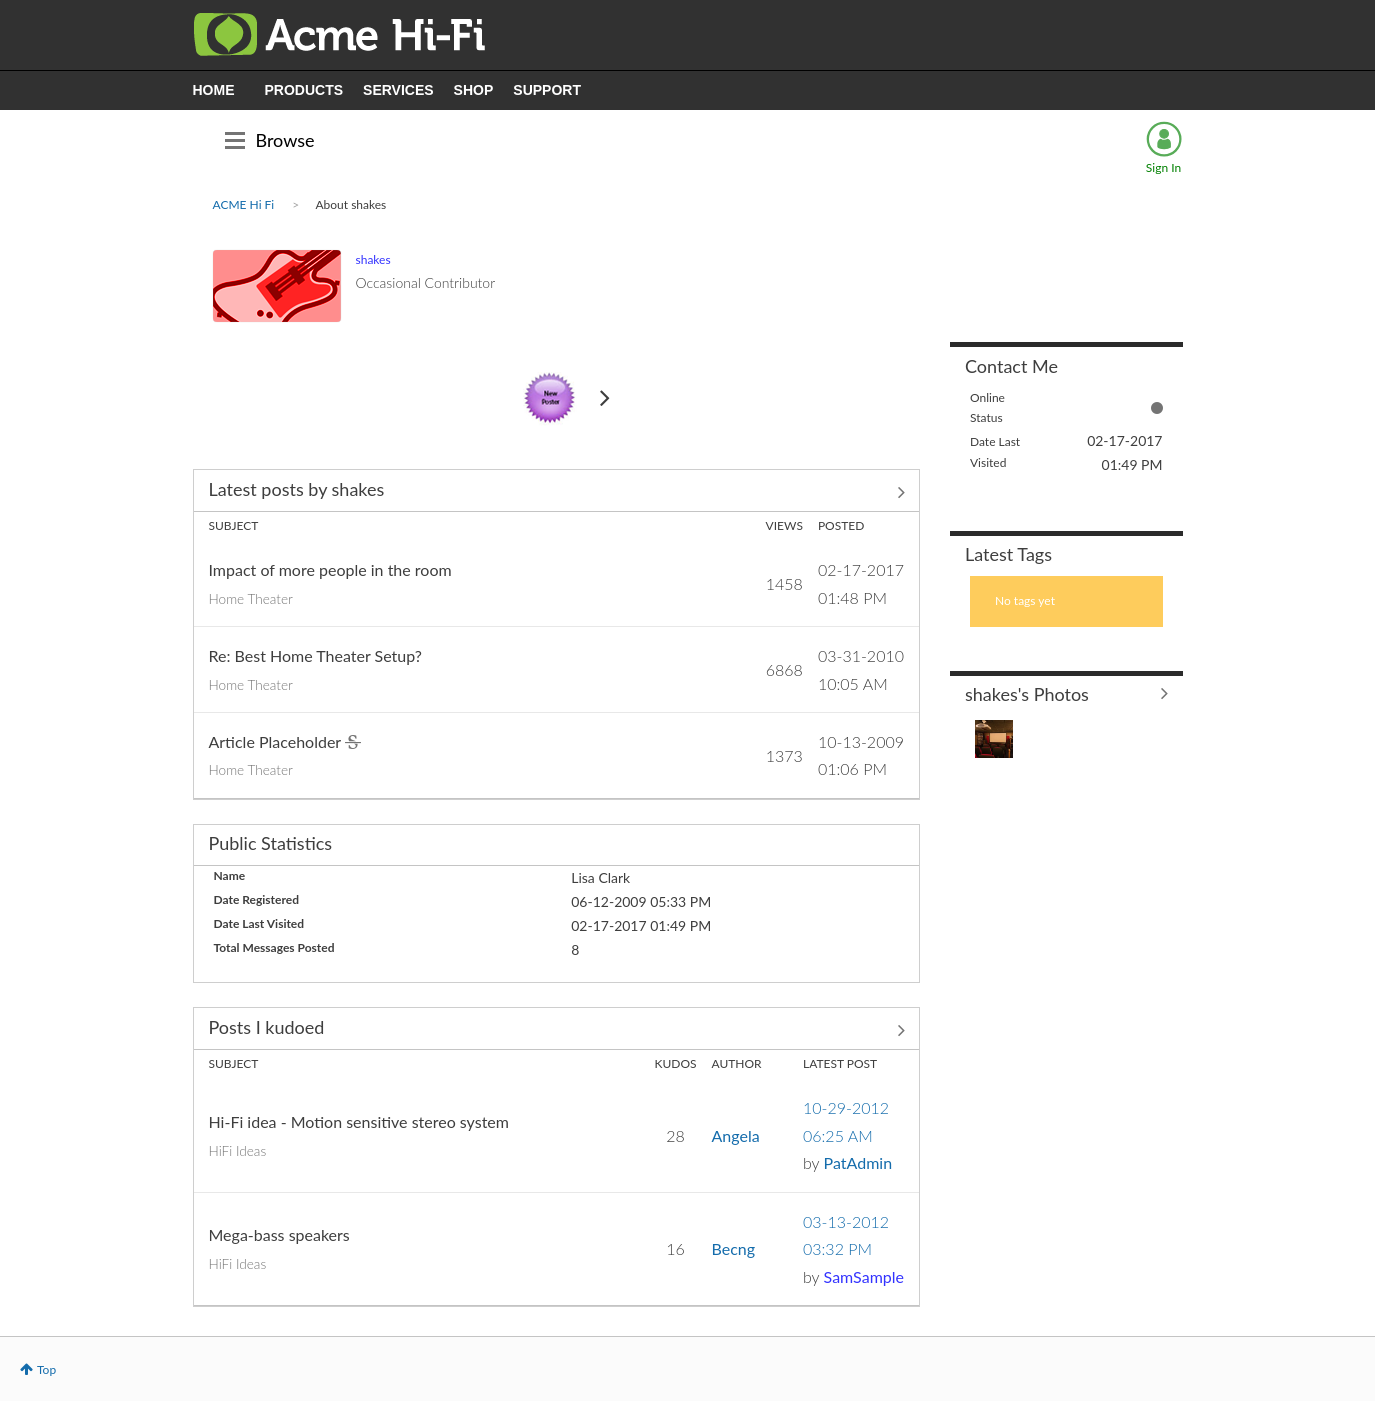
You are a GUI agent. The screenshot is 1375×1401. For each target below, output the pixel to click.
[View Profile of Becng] (734, 1248)
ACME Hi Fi (244, 204)
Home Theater (251, 599)
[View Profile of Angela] (736, 1135)
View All (557, 492)
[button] (994, 739)
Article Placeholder (277, 741)
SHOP (474, 90)
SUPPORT (547, 90)
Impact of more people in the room (330, 569)
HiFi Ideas (238, 1151)
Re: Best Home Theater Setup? (315, 655)
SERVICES (398, 90)
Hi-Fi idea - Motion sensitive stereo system (359, 1121)
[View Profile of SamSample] (864, 1276)
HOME (214, 90)
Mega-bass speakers (279, 1234)
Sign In (1163, 167)
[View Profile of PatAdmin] (858, 1162)
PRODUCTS (304, 90)
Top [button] (46, 1369)
